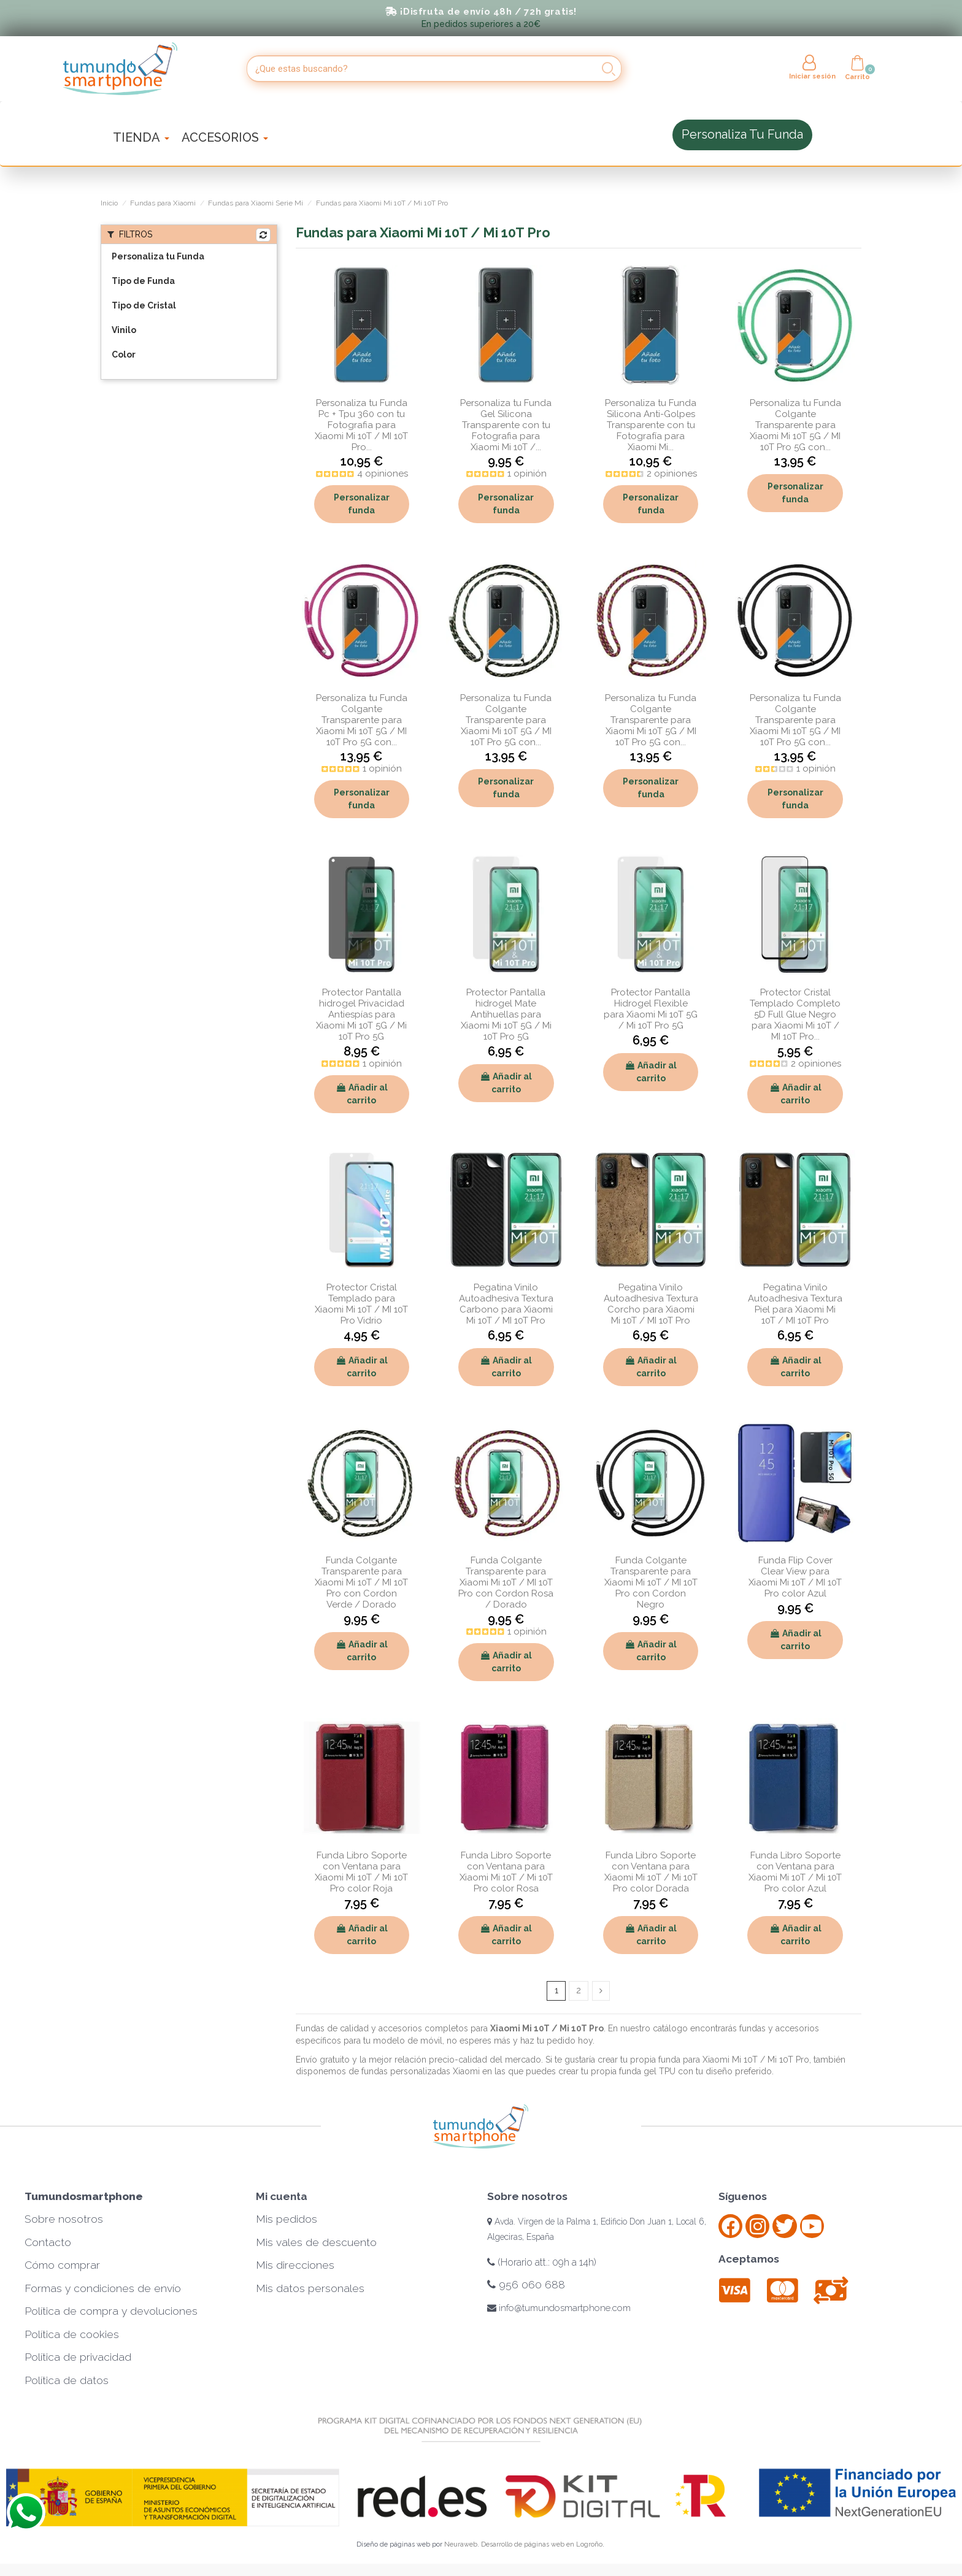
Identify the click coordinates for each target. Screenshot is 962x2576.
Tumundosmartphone (84, 2196)
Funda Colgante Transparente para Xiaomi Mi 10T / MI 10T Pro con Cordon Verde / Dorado (361, 1582)
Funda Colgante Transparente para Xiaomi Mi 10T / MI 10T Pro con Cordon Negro (651, 1582)
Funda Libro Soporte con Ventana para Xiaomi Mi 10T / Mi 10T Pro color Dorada (651, 1872)
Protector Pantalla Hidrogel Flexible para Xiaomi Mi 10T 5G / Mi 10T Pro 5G (651, 1009)
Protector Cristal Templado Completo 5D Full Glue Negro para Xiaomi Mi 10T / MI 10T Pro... (795, 1014)
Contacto (48, 2242)
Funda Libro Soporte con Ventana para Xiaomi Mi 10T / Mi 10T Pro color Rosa (506, 1872)
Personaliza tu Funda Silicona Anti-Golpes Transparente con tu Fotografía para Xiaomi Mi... (650, 425)
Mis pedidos (286, 2219)
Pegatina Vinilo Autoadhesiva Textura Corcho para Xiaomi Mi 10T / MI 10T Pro (651, 1304)
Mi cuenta (281, 2196)
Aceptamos (748, 2259)
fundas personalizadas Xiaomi (420, 2072)
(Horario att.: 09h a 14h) (541, 2262)
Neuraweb (460, 2544)
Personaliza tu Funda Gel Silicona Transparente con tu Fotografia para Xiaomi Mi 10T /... (506, 425)
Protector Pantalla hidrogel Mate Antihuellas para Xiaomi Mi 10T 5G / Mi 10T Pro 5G (506, 1014)
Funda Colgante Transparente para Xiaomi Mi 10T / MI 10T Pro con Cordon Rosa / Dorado (505, 1582)
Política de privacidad (78, 2357)
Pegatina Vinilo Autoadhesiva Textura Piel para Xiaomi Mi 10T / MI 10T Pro (795, 1304)
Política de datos (67, 2380)
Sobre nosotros (64, 2219)
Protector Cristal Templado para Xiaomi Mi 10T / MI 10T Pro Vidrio (361, 1304)
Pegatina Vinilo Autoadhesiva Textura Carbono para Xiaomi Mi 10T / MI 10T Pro (506, 1304)
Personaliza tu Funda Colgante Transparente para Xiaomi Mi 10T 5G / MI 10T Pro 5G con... (795, 425)
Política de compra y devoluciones (111, 2311)
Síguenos (742, 2196)
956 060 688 (526, 2285)
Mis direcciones (295, 2265)
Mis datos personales (310, 2288)
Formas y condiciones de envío (103, 2288)
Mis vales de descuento (316, 2242)
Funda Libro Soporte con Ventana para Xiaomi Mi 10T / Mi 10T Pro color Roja (361, 1872)
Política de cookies (72, 2334)
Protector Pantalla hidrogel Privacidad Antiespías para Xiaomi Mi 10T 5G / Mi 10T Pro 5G (361, 1014)
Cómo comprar (62, 2265)
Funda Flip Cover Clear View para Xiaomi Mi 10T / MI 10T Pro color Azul (795, 1577)
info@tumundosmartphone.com (559, 2307)
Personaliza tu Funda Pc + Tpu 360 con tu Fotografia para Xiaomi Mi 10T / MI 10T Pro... (361, 425)
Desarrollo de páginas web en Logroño (541, 2544)
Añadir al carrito (362, 1094)
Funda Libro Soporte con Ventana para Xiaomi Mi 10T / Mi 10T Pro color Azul (795, 1872)
